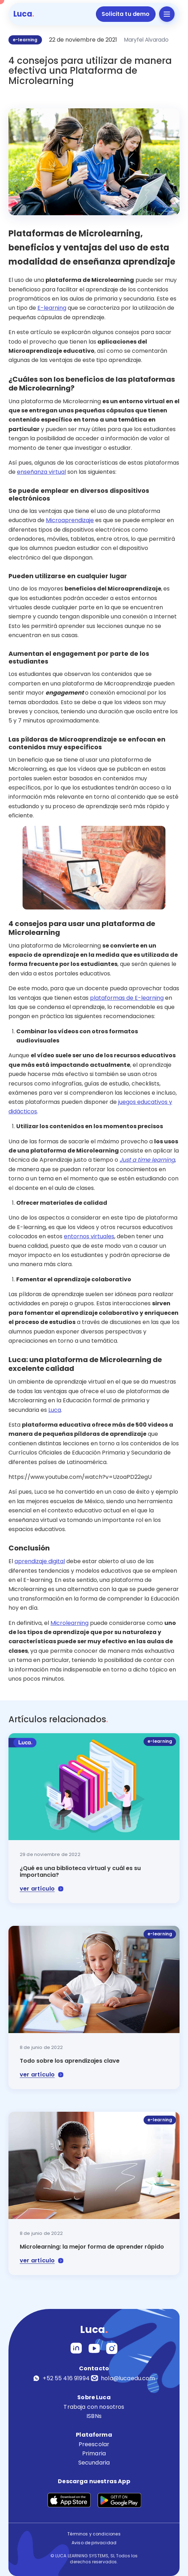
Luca (54, 1410)
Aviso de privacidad (94, 2542)
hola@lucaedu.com (123, 2378)
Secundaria (94, 2462)
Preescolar (94, 2444)
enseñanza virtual (41, 472)
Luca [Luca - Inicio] (23, 14)
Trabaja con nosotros (93, 2406)
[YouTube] (94, 2348)
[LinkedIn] (112, 2348)
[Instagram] (76, 2348)
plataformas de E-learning (127, 998)
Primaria (94, 2453)
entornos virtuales (89, 1236)
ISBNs (94, 2416)
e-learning (25, 40)
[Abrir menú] (167, 14)
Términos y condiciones (94, 2534)
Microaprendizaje (70, 520)
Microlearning (69, 1623)
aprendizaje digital (39, 1561)
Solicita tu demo (126, 14)
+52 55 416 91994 (61, 2378)
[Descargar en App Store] (69, 2499)
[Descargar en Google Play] (119, 2499)
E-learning (51, 308)
